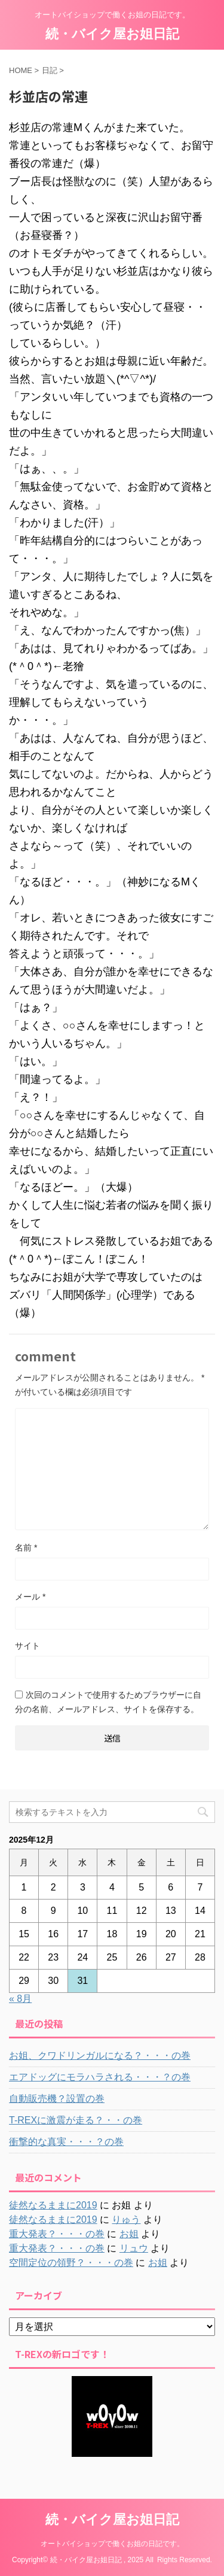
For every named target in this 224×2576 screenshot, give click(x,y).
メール (30, 1596)
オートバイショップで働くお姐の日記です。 (112, 2543)
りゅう (126, 2219)
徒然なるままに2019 (53, 2205)
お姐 (129, 2234)
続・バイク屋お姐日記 (112, 33)
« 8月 (20, 1999)
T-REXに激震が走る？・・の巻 (75, 2120)
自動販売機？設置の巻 (57, 2098)
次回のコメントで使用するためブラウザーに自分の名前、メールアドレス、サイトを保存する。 (108, 1702)
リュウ (133, 2248)
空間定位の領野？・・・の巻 (71, 2263)
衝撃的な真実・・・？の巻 (66, 2142)
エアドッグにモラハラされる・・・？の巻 (100, 2077)
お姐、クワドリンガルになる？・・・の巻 (100, 2055)
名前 (26, 1547)
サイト (27, 1645)
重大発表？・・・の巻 (57, 2234)
